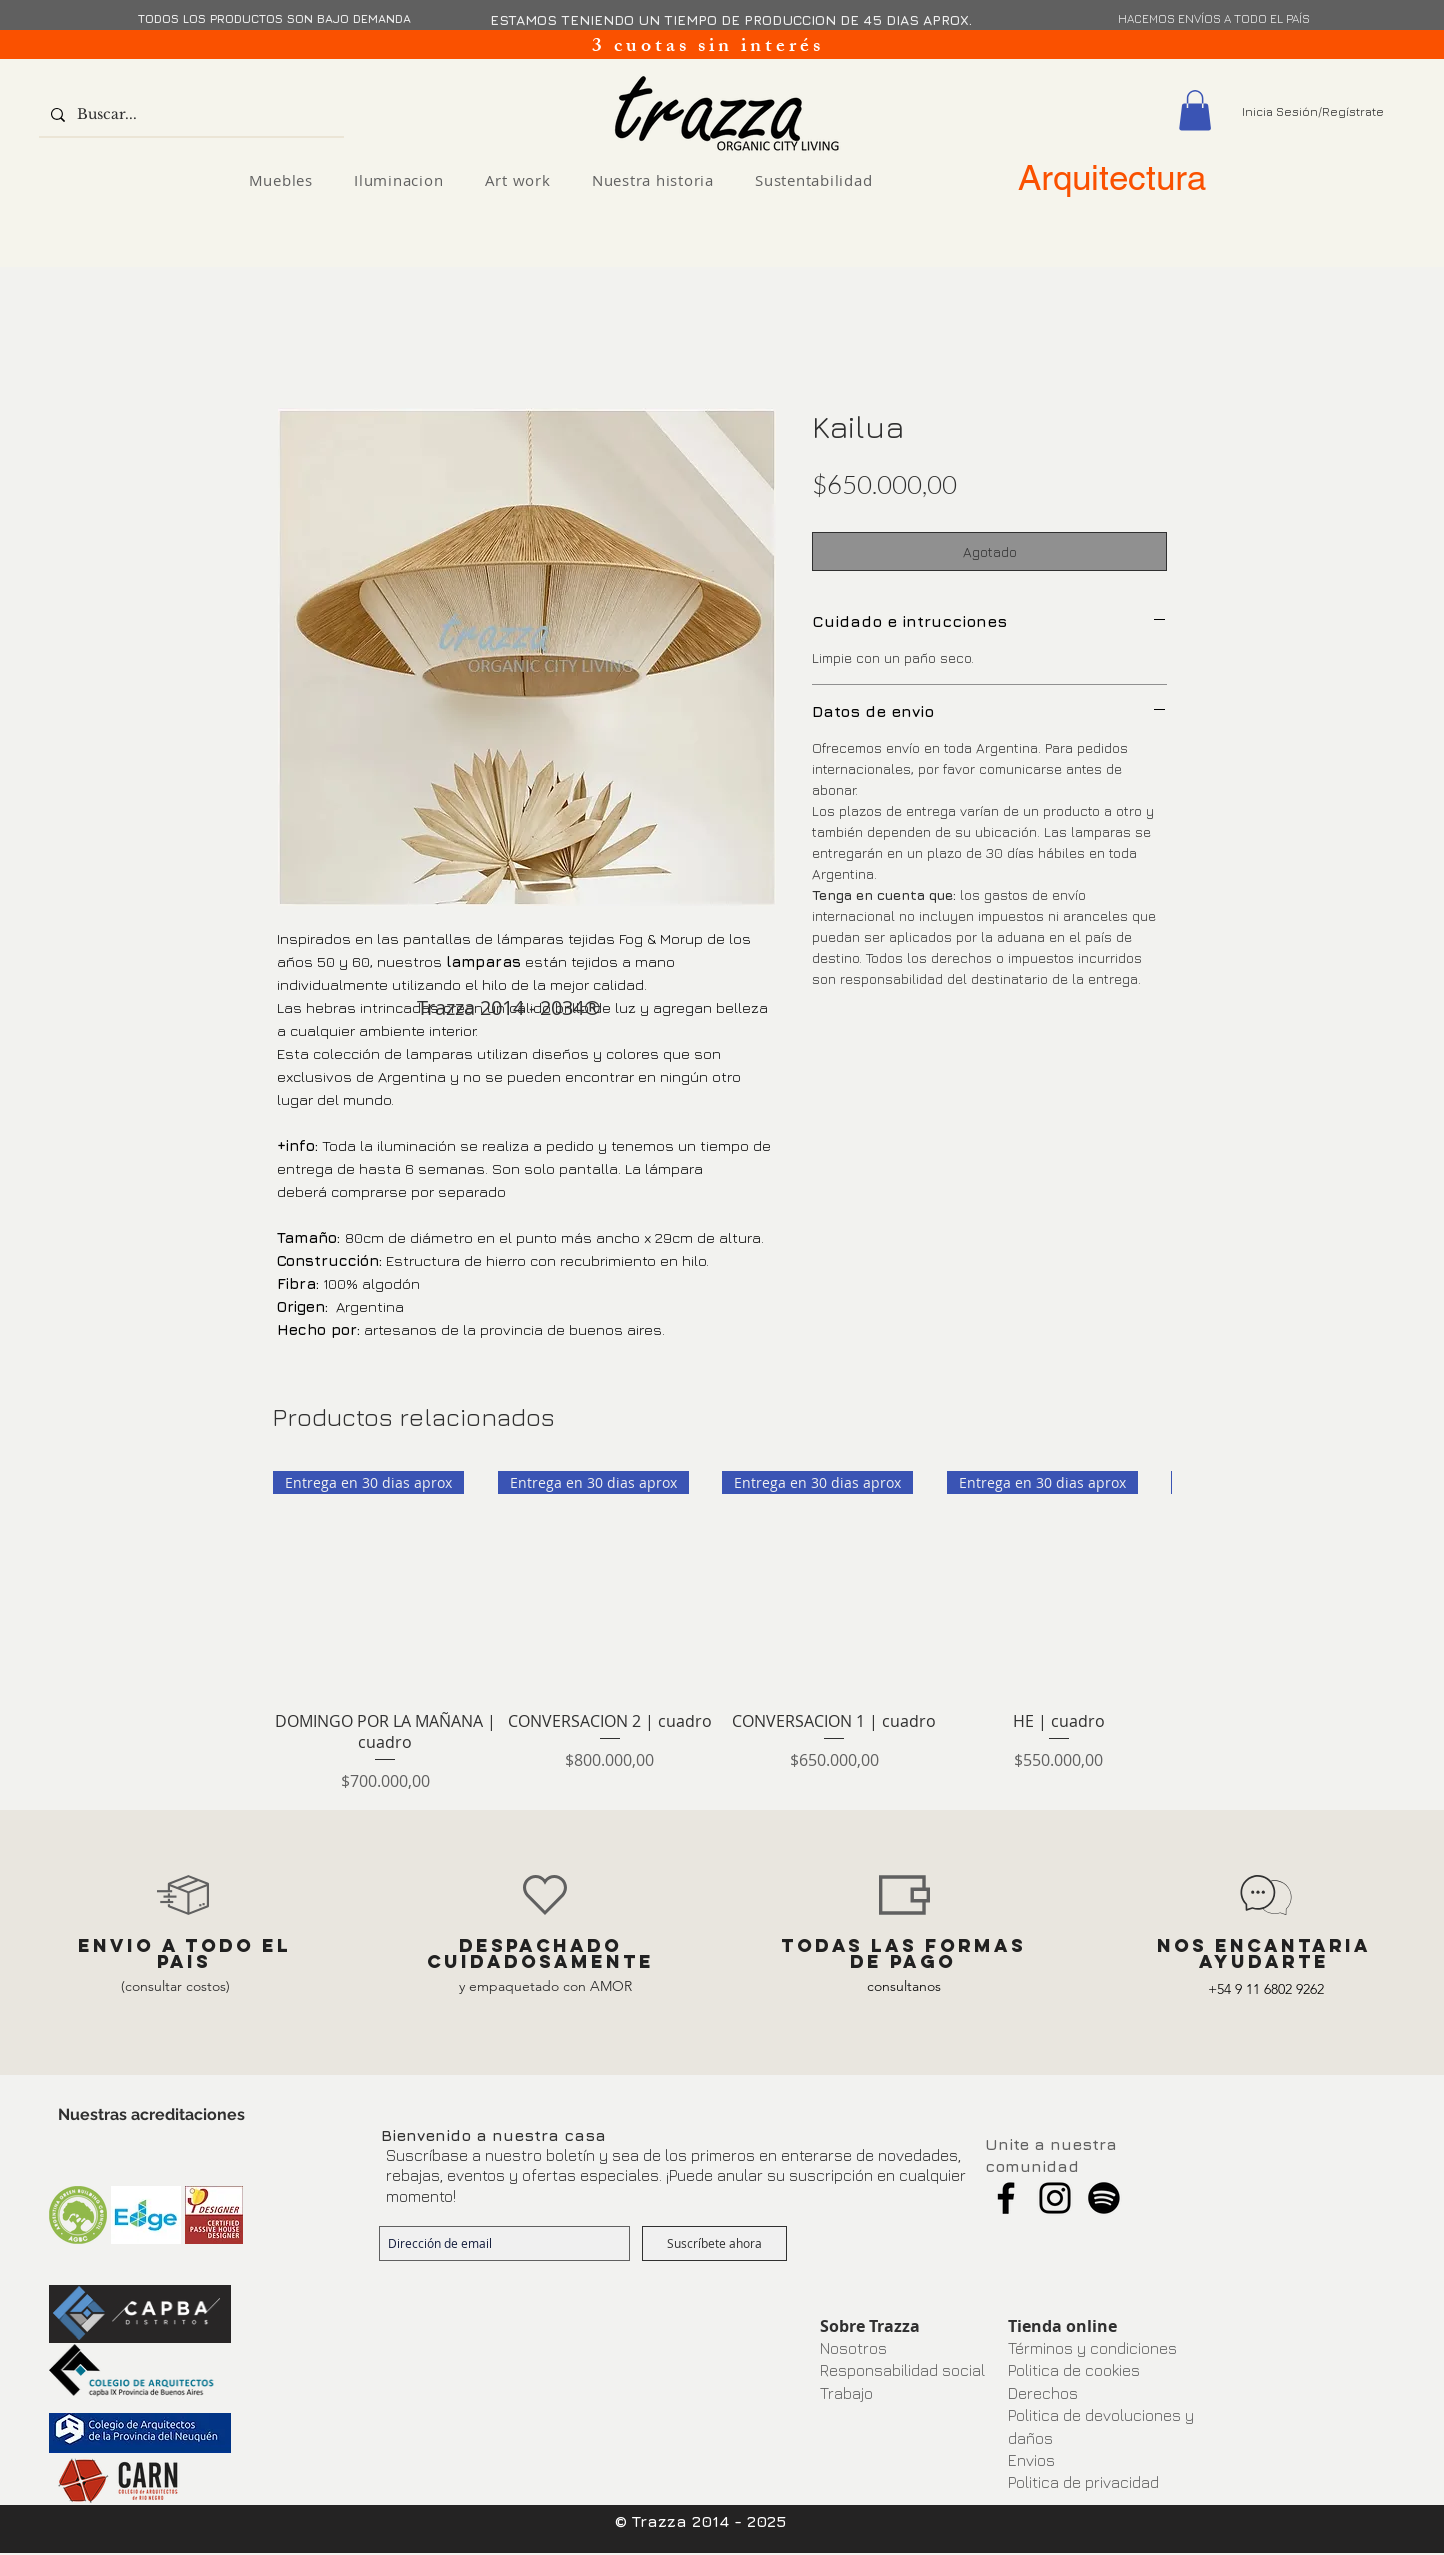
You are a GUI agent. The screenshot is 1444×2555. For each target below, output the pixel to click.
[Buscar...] (189, 114)
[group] (722, 1632)
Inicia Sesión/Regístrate (1313, 111)
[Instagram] (1055, 2198)
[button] (1195, 110)
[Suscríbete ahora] (714, 2243)
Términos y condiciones (1092, 2348)
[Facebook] (1006, 2198)
